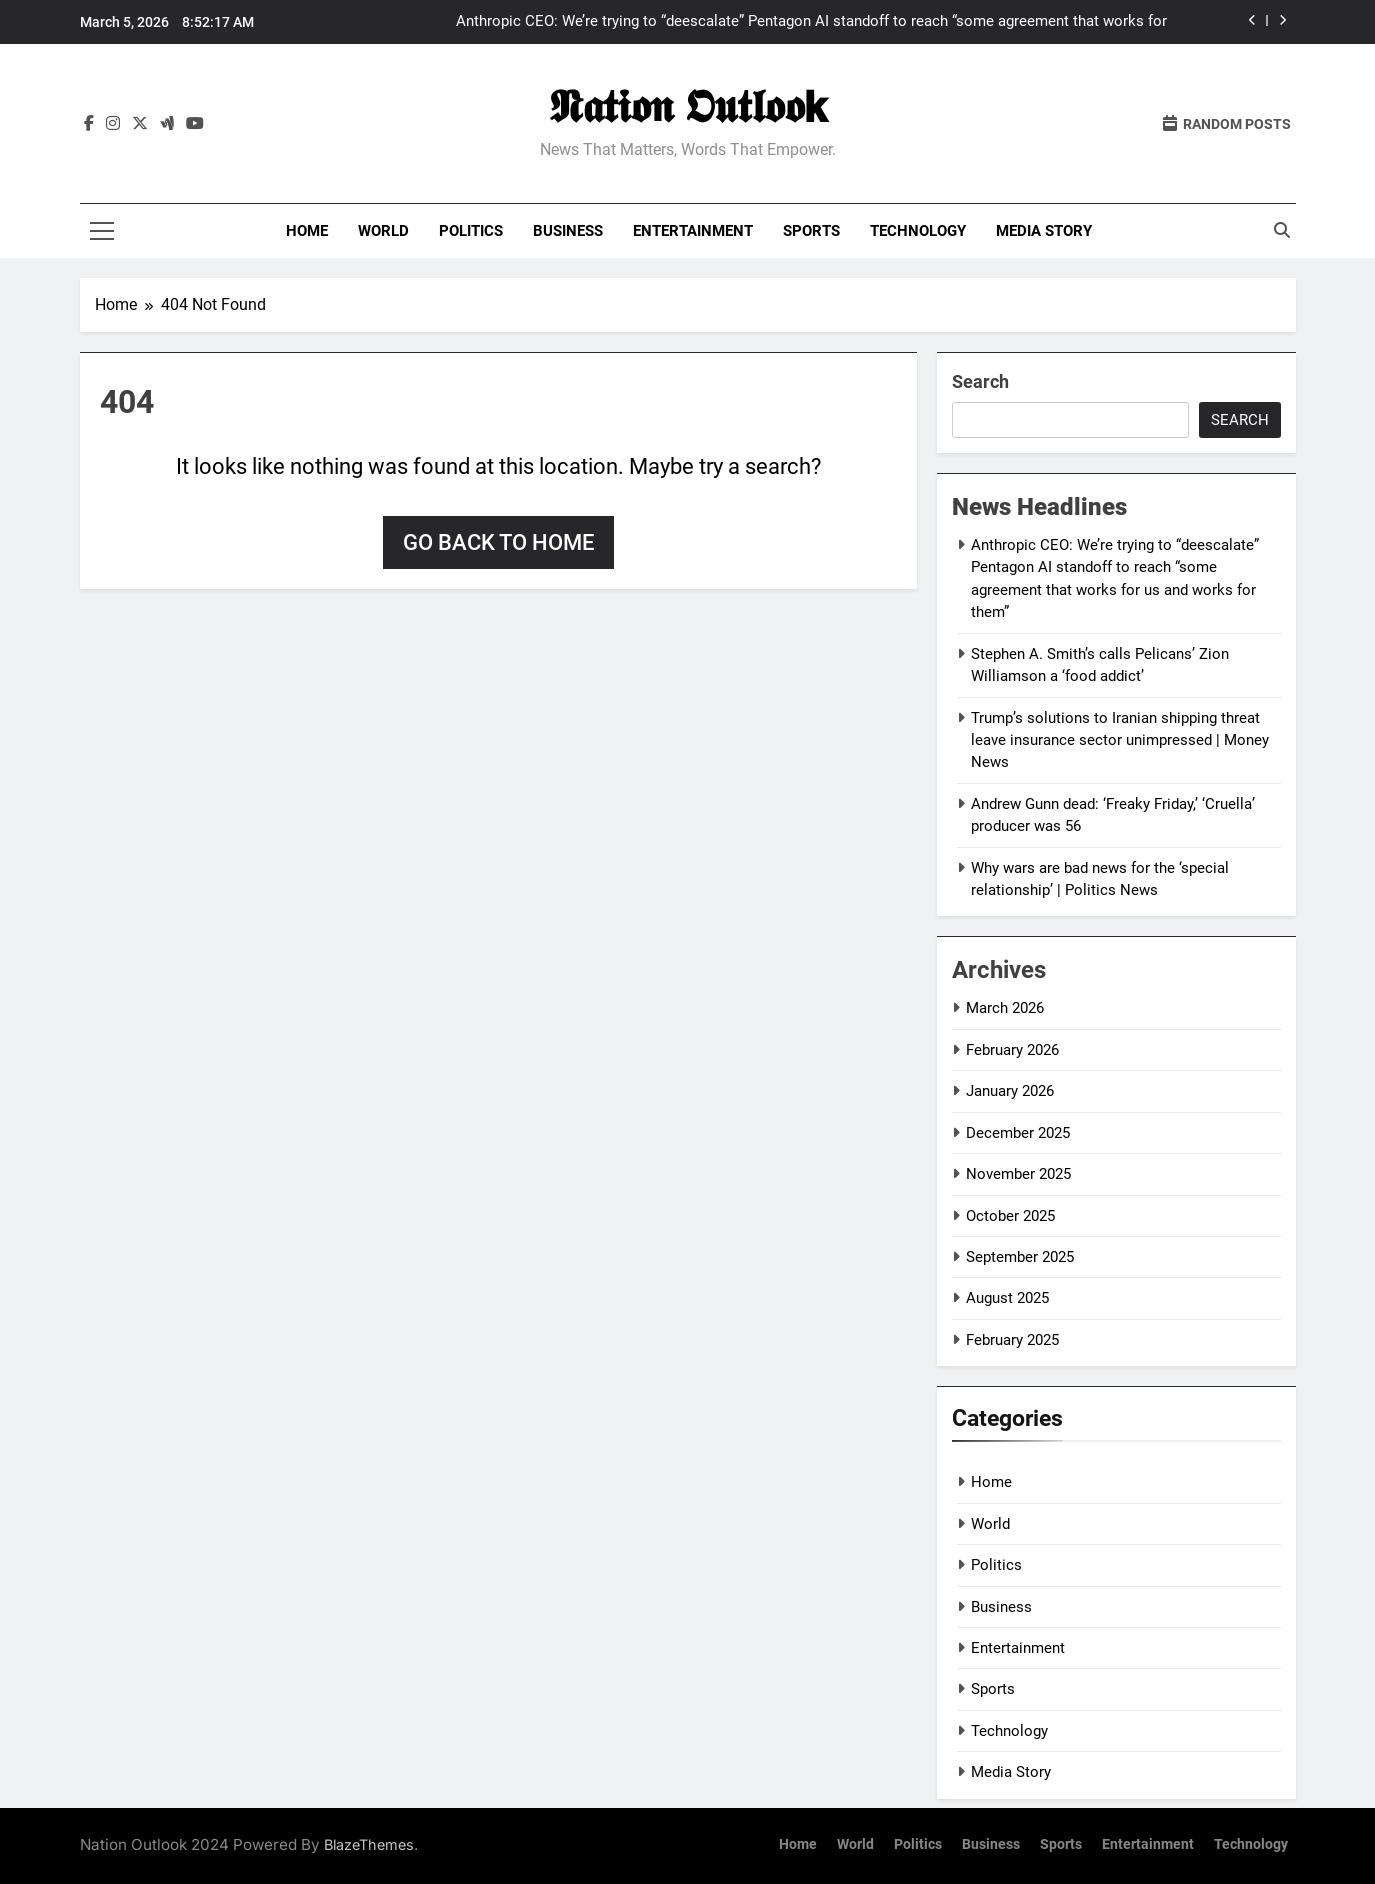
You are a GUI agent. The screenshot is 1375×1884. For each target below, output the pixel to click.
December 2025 (1018, 1133)
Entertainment (693, 231)
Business (568, 231)
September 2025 (1020, 1257)
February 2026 (1012, 1050)
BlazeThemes (369, 1844)
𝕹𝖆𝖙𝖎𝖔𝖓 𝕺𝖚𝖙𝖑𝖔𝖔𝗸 (687, 106)
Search (980, 381)
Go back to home (498, 542)
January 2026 (1010, 1091)
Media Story (1044, 231)
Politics (471, 231)
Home (307, 231)
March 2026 (1005, 1008)
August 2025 (1007, 1298)
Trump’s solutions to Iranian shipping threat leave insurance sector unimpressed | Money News (1120, 740)
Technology (918, 231)
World (383, 231)
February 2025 (1012, 1340)
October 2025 (1010, 1216)
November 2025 (1018, 1174)
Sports (811, 231)
